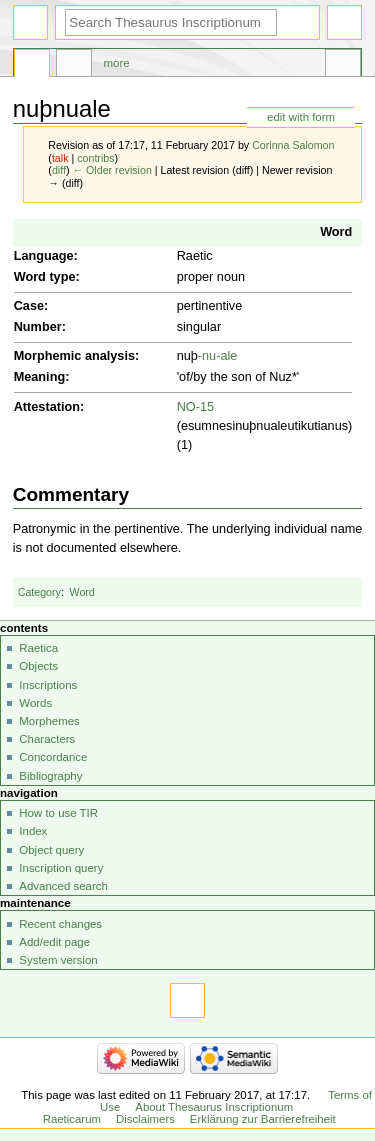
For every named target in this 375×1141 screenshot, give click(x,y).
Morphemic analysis (74, 356)
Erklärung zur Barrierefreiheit (263, 1119)
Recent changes (60, 924)
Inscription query (61, 868)
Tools (343, 66)
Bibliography (50, 776)
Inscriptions (48, 685)
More (117, 63)
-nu (207, 356)
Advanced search (63, 886)
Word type (45, 277)
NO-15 (195, 407)
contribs (95, 158)
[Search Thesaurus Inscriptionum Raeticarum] (171, 22)
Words (35, 703)
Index (33, 831)
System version (58, 960)
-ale (226, 356)
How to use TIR (58, 813)
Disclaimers (145, 1119)
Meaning (39, 377)
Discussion (74, 66)
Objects (38, 666)
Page (32, 66)
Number (38, 327)
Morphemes (49, 721)
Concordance (53, 757)
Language (44, 256)
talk (60, 158)
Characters (47, 739)
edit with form (301, 117)
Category (39, 592)
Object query (51, 850)
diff (59, 170)
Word (336, 232)
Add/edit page (54, 942)
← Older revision (111, 170)
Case (29, 306)
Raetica (38, 648)
